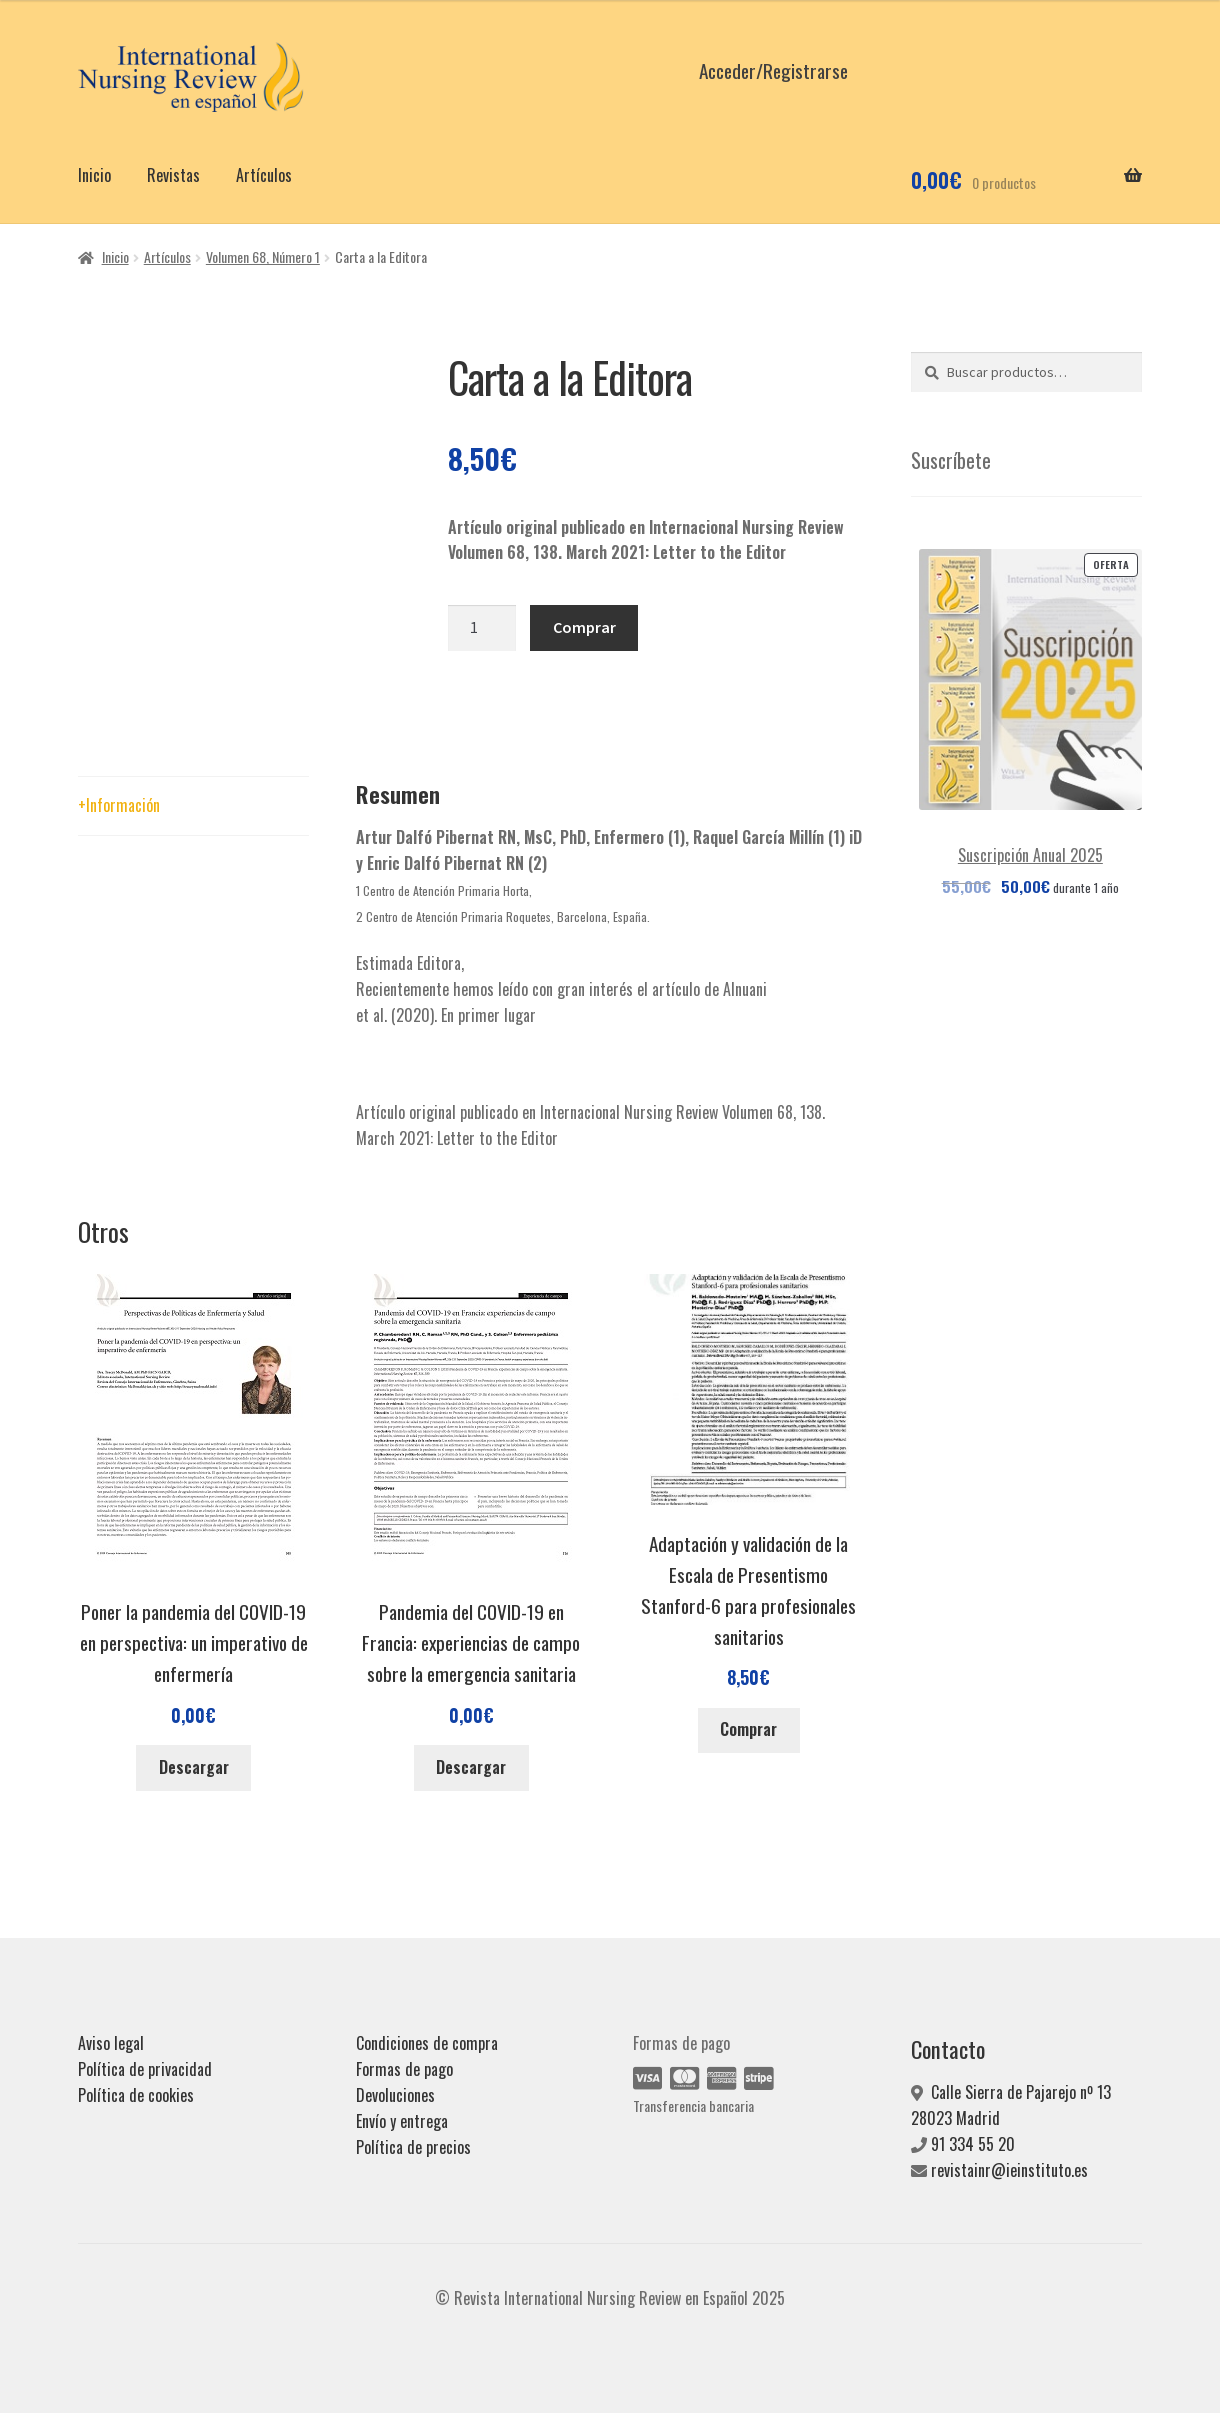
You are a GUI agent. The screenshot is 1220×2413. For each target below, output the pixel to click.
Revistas (173, 175)
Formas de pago (404, 2069)
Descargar (194, 1767)
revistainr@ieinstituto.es (1009, 2170)
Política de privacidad (145, 2069)
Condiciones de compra (427, 2043)
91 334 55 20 (973, 2144)
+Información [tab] (119, 805)
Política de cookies (136, 2095)
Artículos (264, 175)
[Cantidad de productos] (482, 628)
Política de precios (413, 2147)
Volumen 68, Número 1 (263, 256)
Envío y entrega (402, 2121)
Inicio (94, 175)
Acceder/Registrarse (773, 70)
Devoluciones (395, 2095)
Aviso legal (111, 2043)
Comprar (584, 627)
